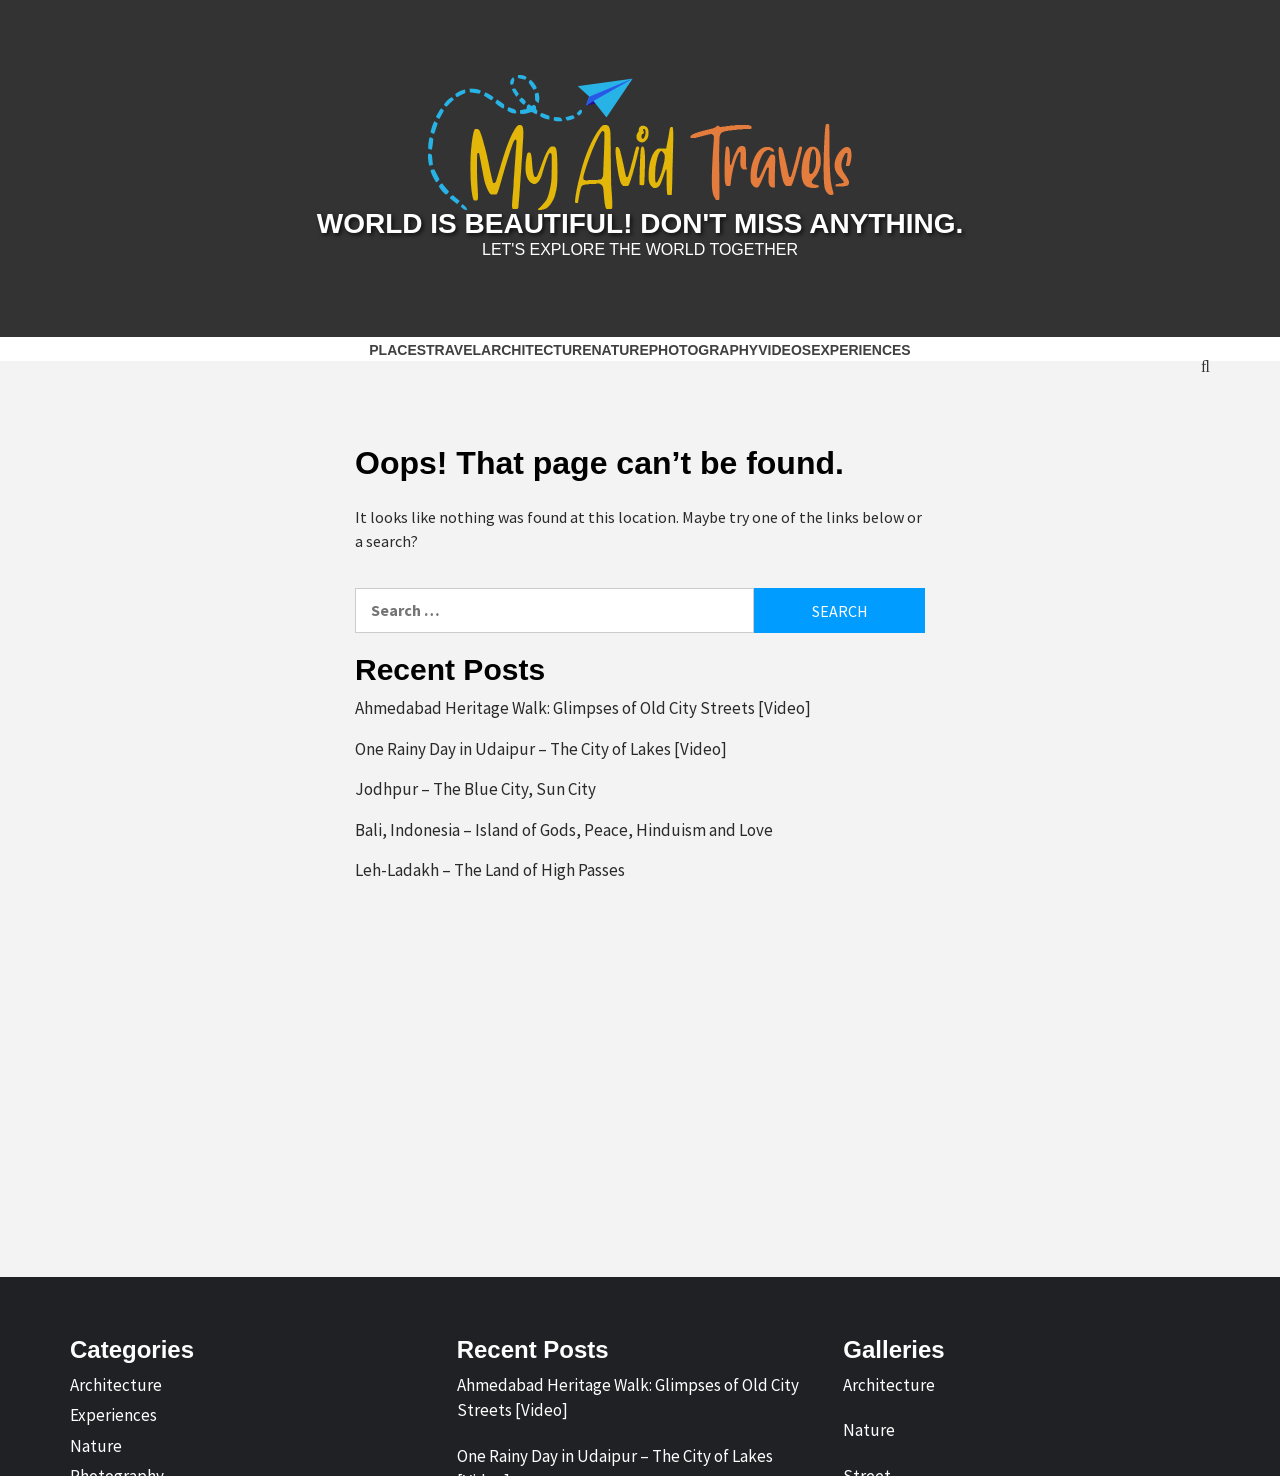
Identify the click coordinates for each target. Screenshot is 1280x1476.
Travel (453, 350)
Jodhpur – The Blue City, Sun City (475, 789)
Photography (703, 350)
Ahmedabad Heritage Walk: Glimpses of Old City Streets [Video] (583, 708)
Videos (784, 350)
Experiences (861, 350)
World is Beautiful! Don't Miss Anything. (640, 223)
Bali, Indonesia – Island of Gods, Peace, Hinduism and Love (564, 830)
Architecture (536, 350)
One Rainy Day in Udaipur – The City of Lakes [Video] (541, 749)
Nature (619, 350)
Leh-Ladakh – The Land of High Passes (490, 870)
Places (397, 350)
